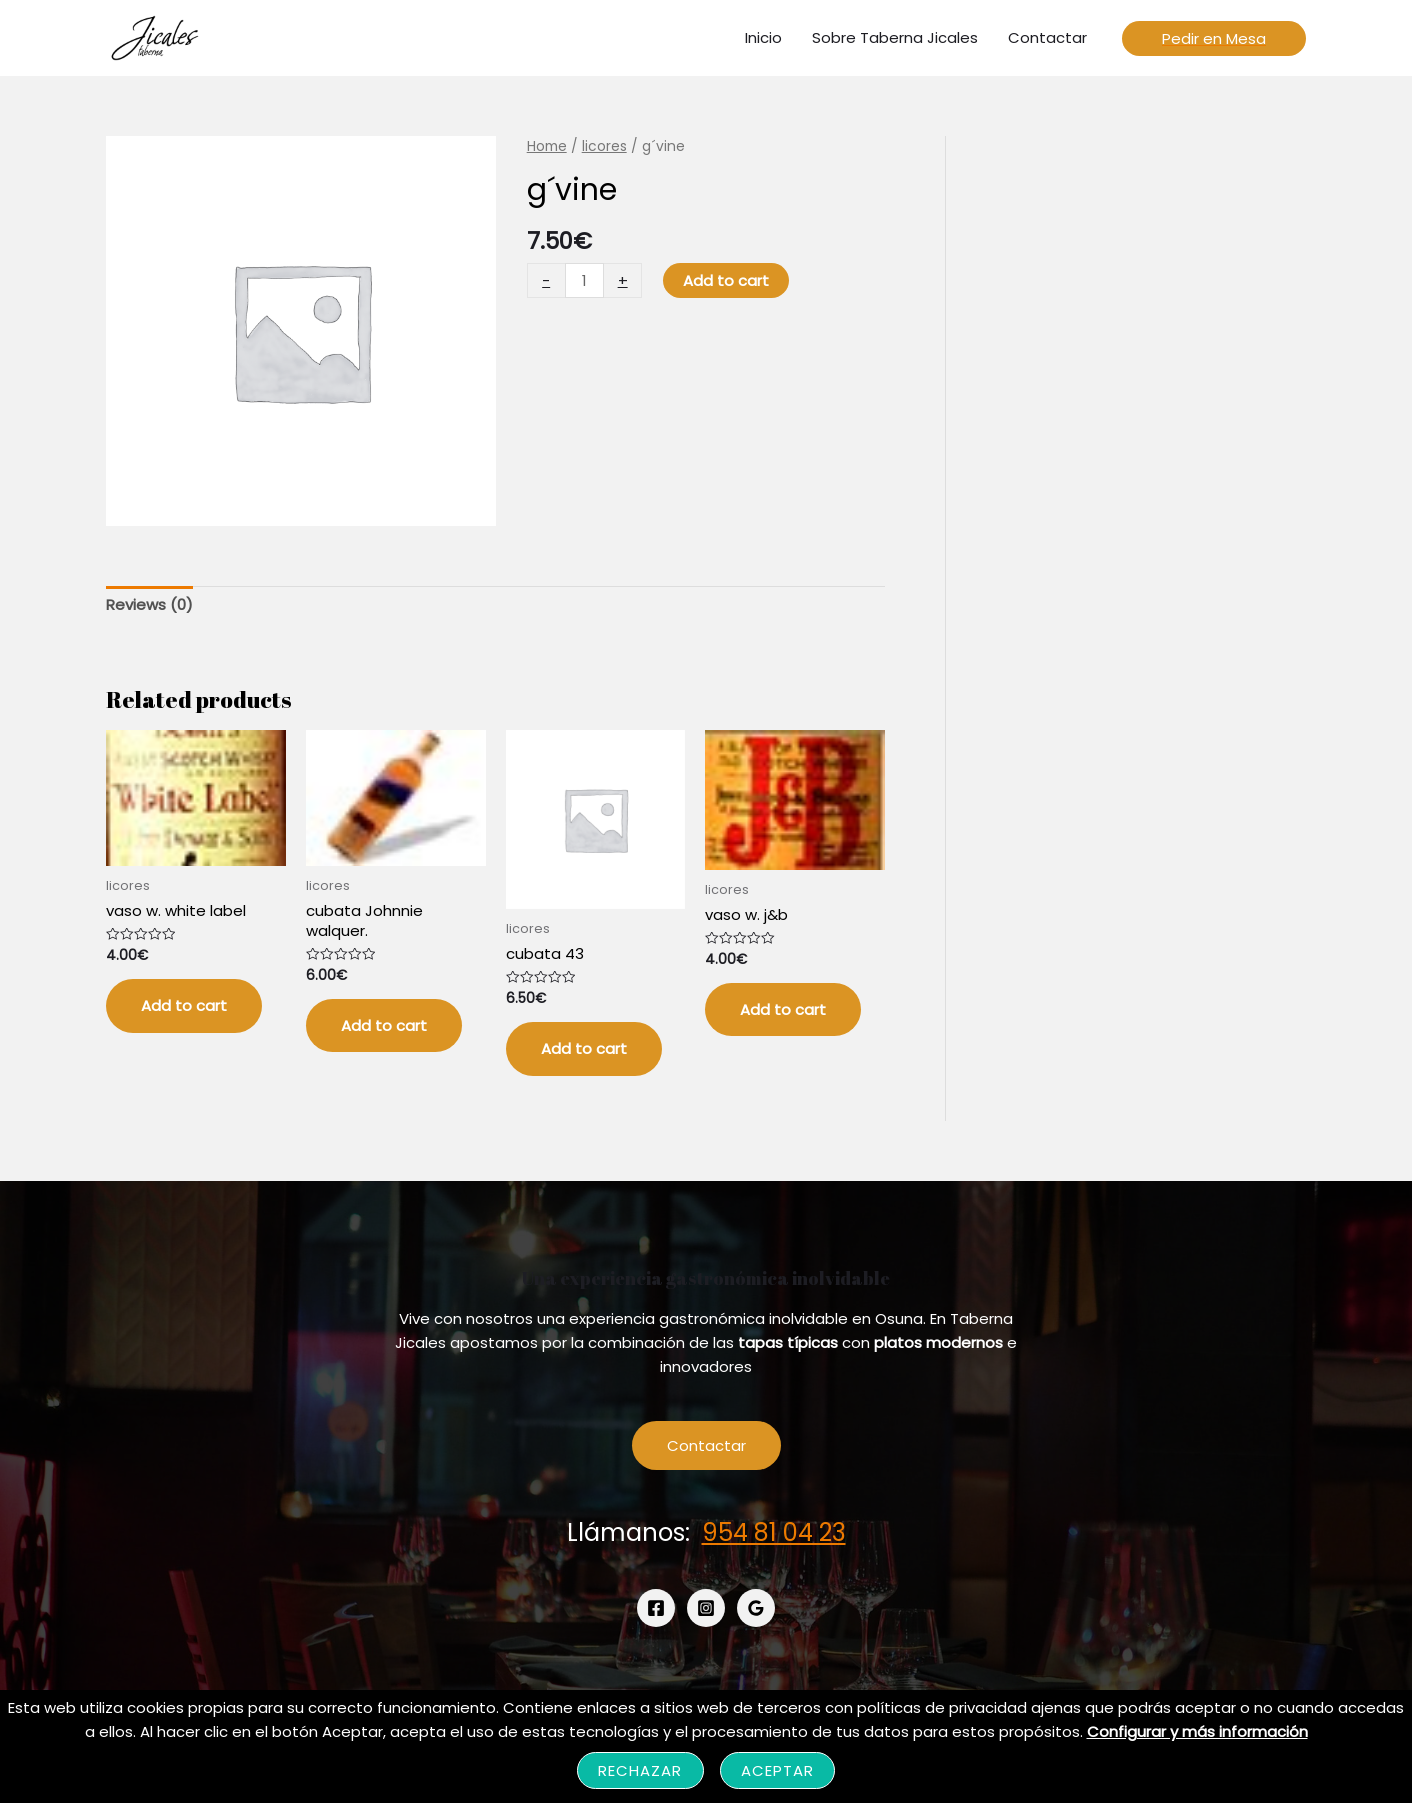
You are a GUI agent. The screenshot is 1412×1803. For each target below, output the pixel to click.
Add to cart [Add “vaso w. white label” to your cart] (184, 1005)
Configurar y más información (1197, 1731)
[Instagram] (706, 1608)
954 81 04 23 (774, 1532)
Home (547, 146)
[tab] (149, 605)
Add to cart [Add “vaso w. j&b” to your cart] (783, 1009)
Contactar (706, 1445)
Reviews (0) (149, 604)
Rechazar (640, 1770)
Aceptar (778, 1770)
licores (604, 146)
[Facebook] (656, 1608)
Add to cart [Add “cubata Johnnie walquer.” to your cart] (384, 1025)
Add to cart (726, 280)
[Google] (756, 1608)
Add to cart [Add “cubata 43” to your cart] (584, 1048)
